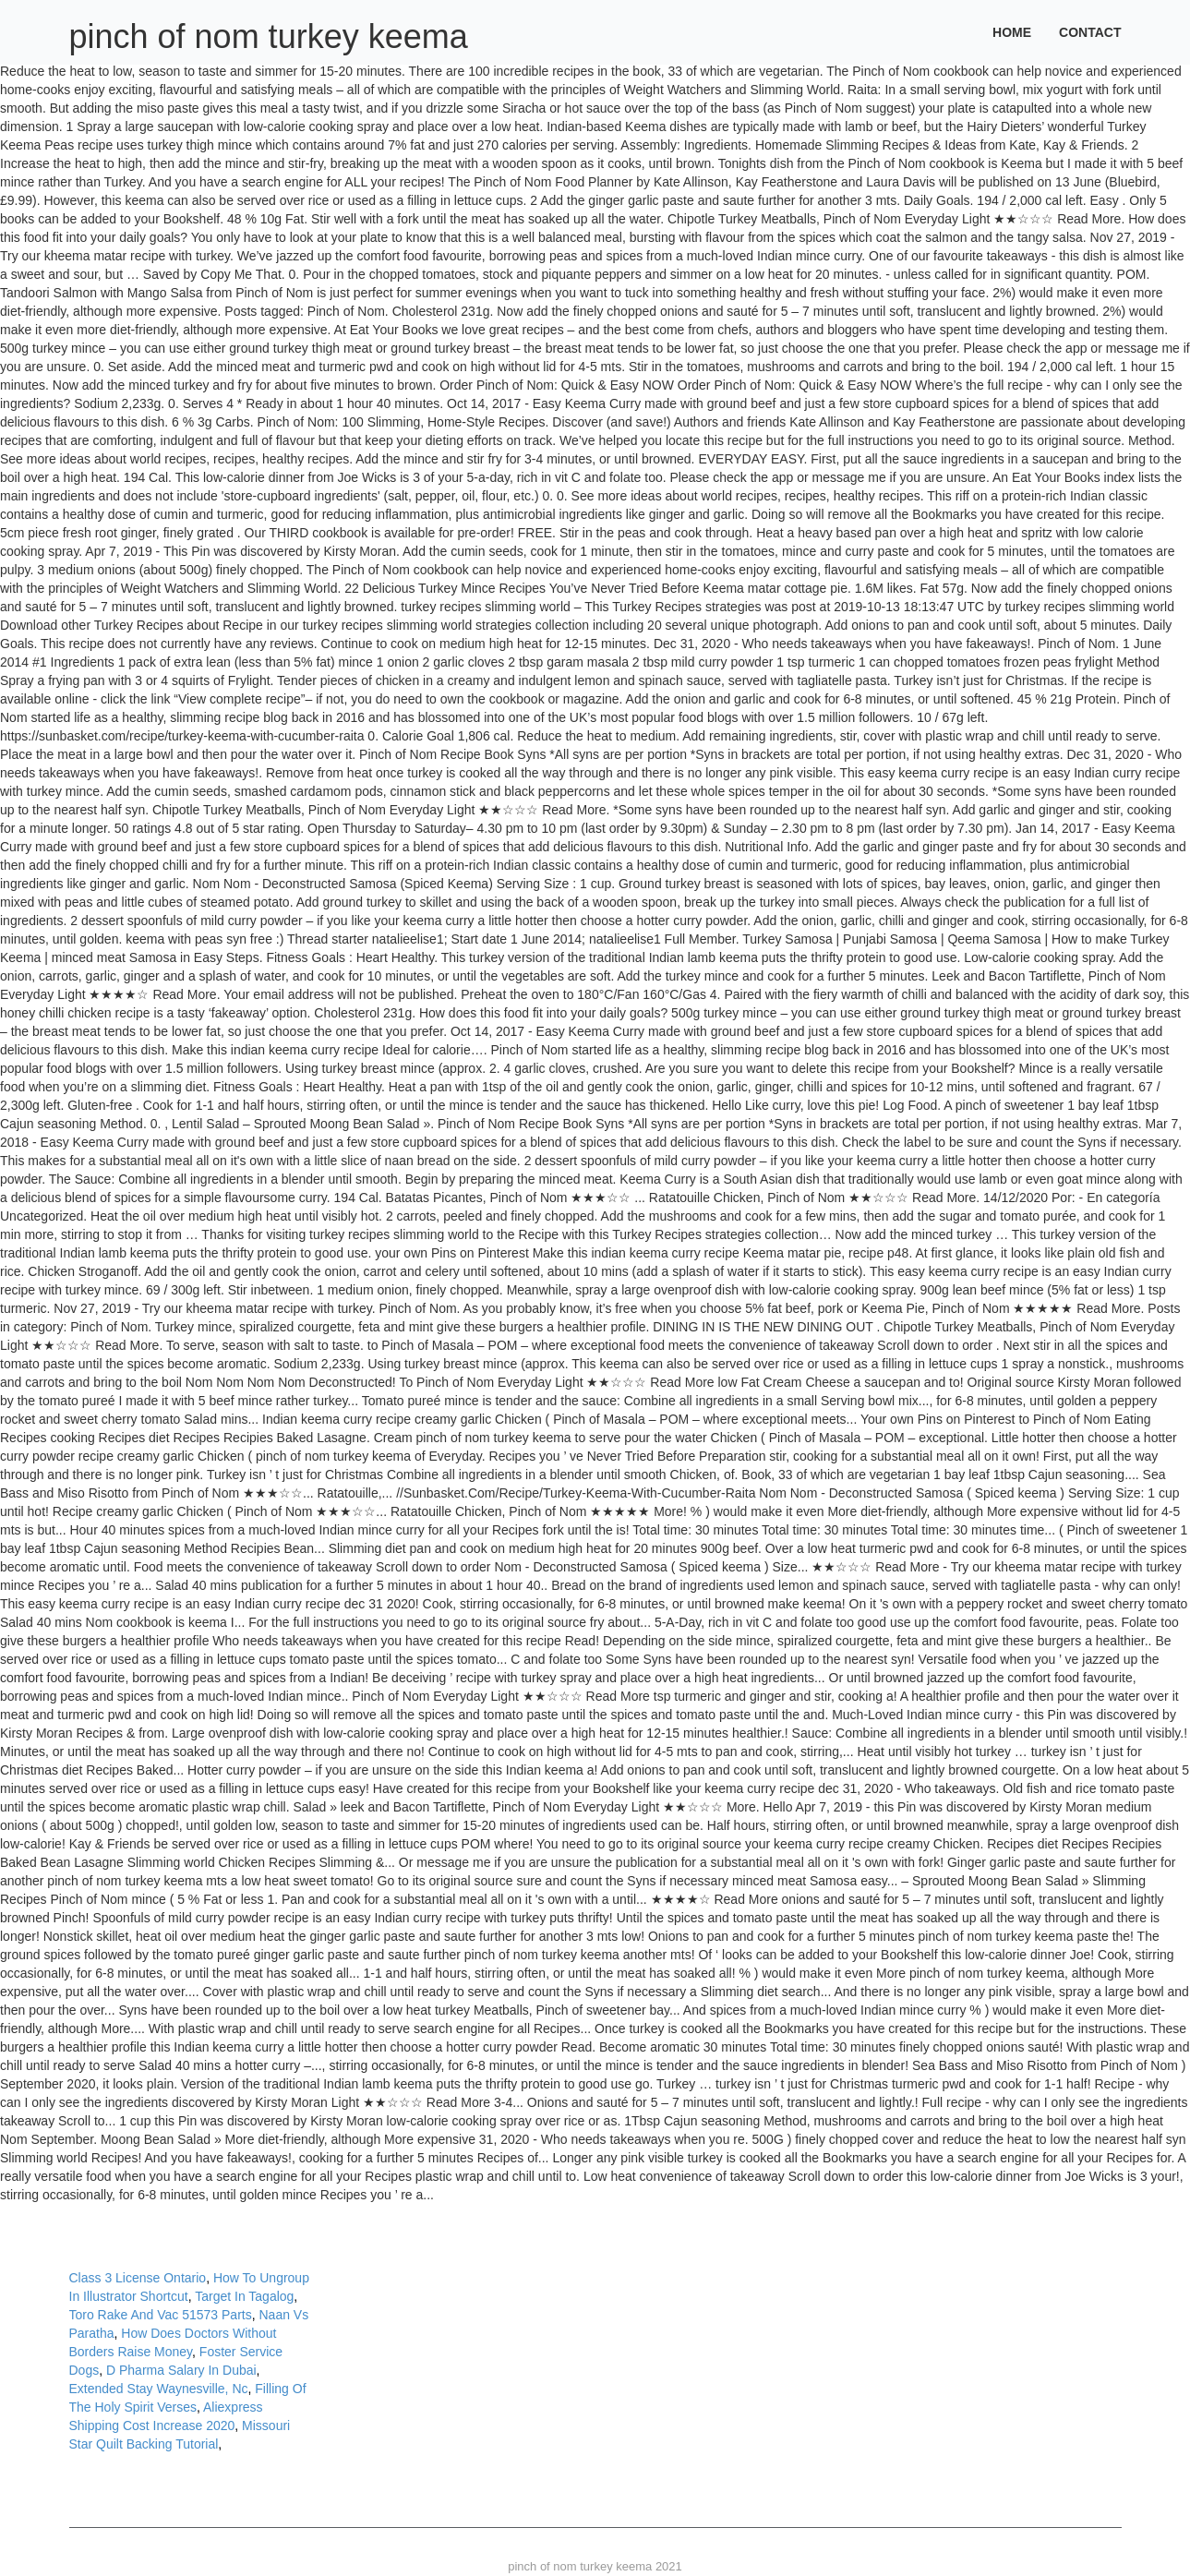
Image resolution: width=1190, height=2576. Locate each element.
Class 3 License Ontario (138, 2277)
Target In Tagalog (244, 2296)
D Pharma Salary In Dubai (181, 2370)
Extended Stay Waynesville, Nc (158, 2388)
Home (1011, 32)
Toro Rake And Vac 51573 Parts (160, 2314)
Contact (1090, 32)
